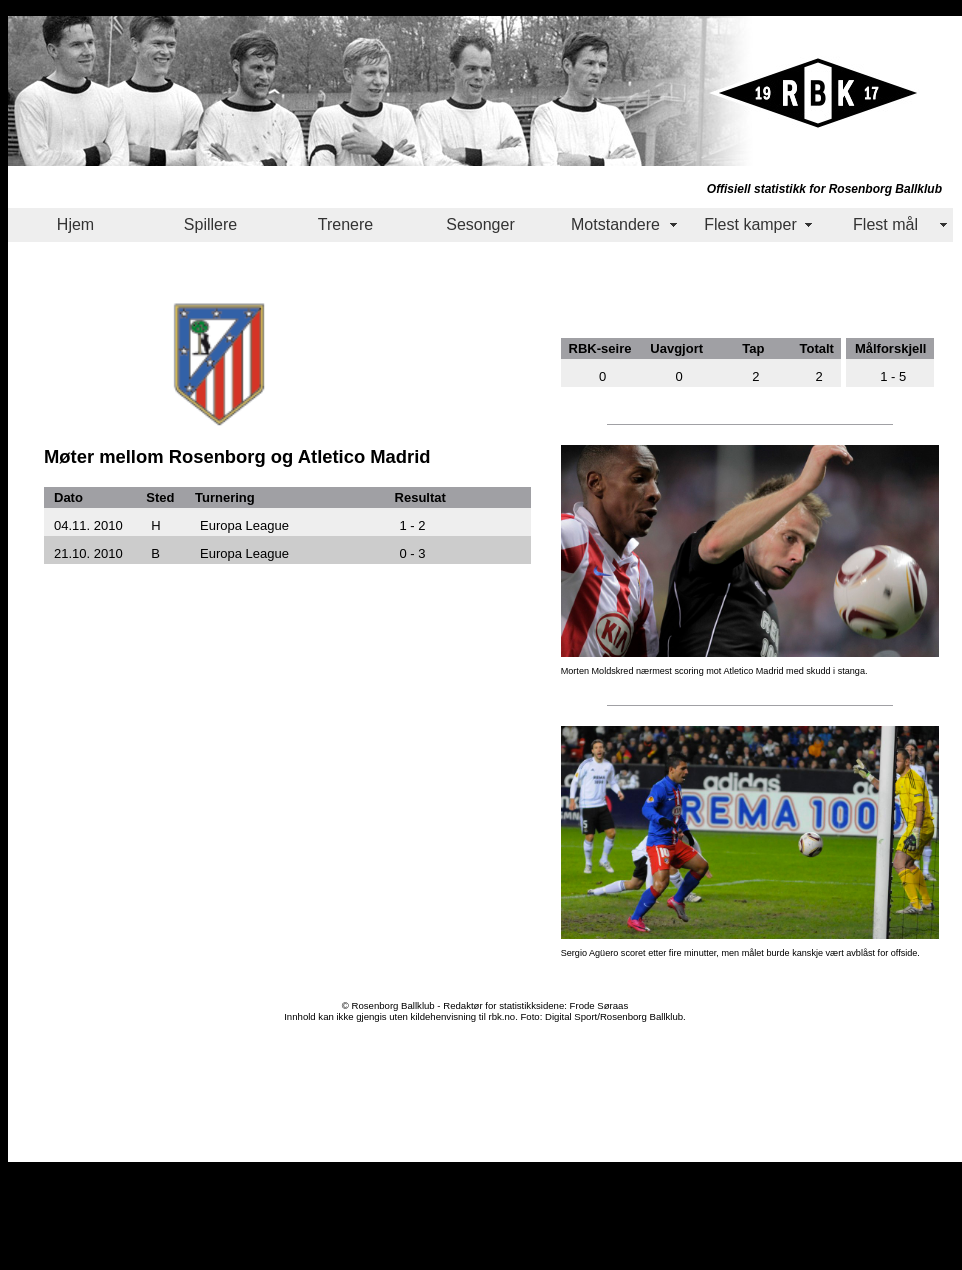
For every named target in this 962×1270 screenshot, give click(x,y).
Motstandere (615, 224)
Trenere (345, 224)
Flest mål (885, 224)
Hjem (75, 224)
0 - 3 (413, 553)
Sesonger (480, 224)
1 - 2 (413, 525)
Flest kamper (750, 224)
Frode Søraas (599, 1005)
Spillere (210, 224)
